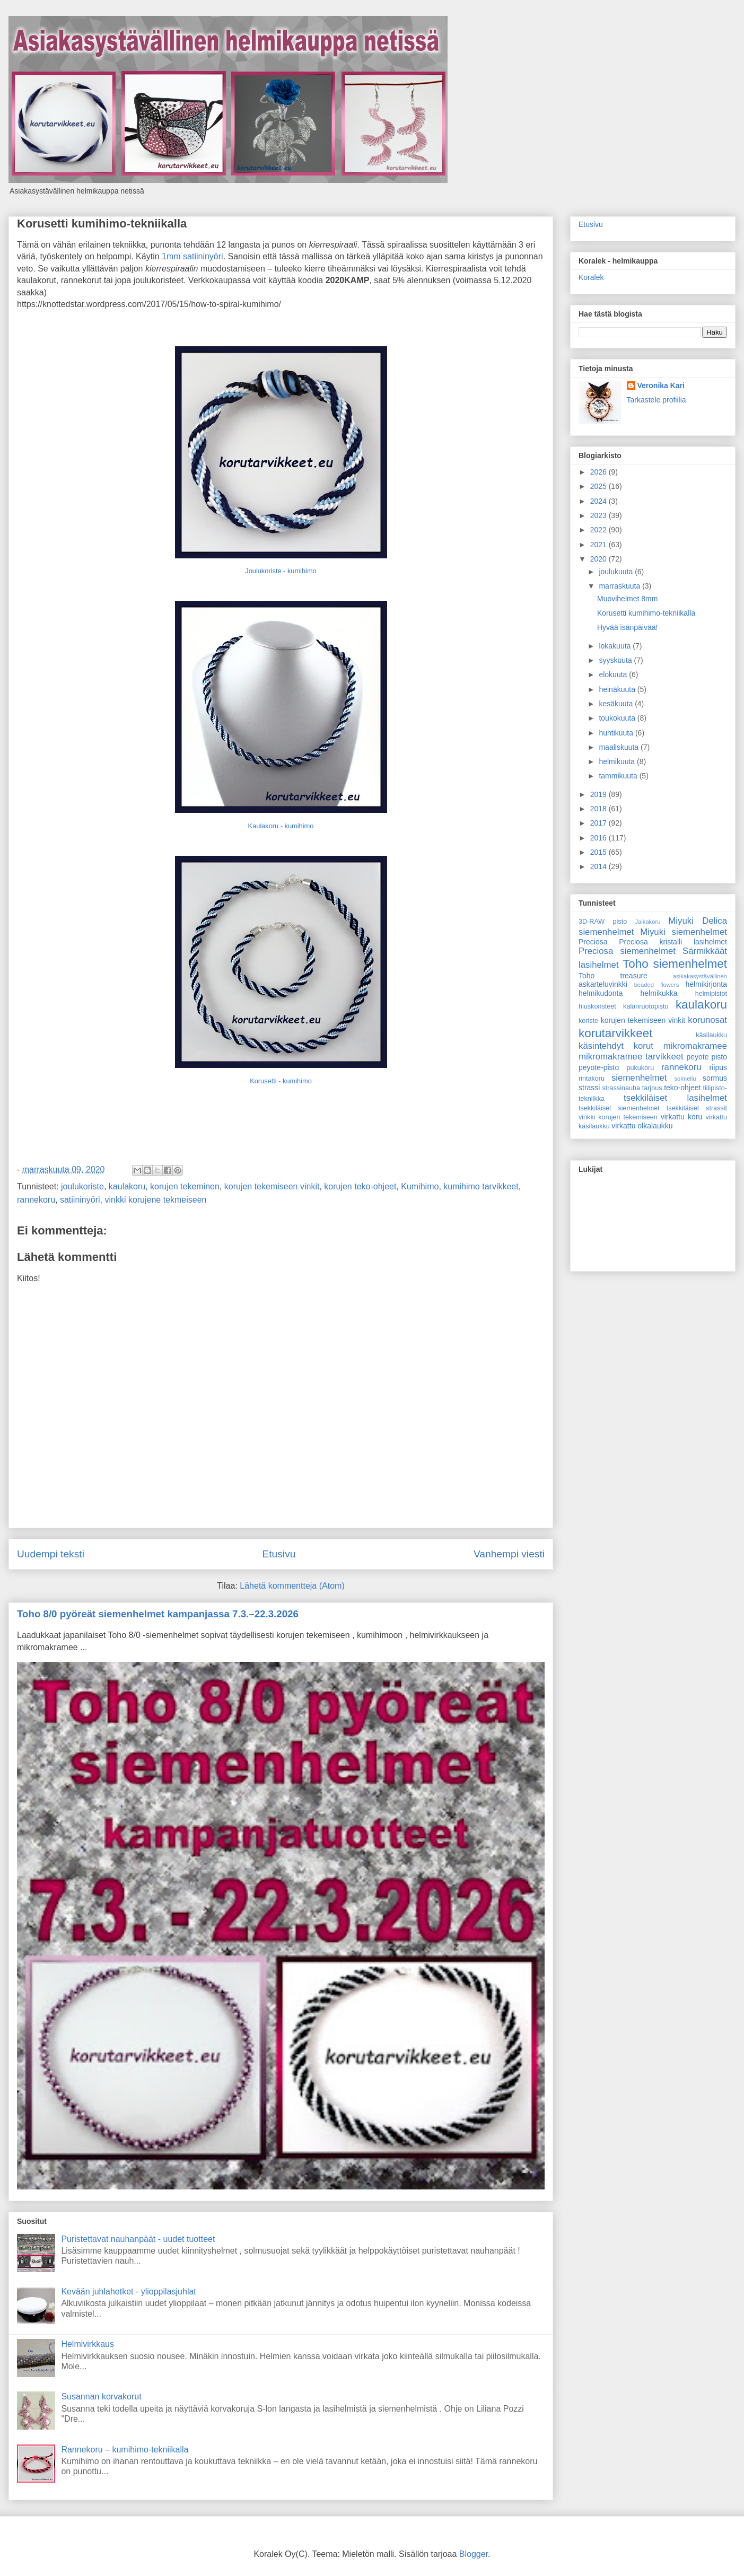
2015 (599, 852)
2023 (599, 515)
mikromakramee (695, 1046)
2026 (599, 472)
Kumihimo (420, 1186)
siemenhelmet (639, 1078)
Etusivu (278, 1553)
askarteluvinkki (603, 984)
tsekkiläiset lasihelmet (675, 1098)
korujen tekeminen (185, 1186)
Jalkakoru (647, 921)
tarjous (652, 1088)
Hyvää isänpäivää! (627, 627)
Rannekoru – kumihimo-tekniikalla (124, 2449)
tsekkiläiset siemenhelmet (619, 1108)
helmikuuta (618, 761)
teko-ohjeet (682, 1087)
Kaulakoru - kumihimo (281, 826)
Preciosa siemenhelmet (627, 951)
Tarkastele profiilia (656, 400)
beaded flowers (656, 985)
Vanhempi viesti (509, 1553)
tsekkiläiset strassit (697, 1108)
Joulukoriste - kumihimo (280, 571)
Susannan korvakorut (101, 2396)
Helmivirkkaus (87, 2344)
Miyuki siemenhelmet (683, 932)
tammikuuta (619, 776)
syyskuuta (616, 660)
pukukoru (640, 1068)
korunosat (707, 1020)
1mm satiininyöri (192, 256)
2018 (599, 808)
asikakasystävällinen (700, 976)
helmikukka (659, 993)
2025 (599, 486)
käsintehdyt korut (616, 1046)
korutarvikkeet (615, 1033)
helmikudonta (601, 993)
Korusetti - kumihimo (281, 1081)
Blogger (473, 2554)
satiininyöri (80, 1199)
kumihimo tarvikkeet (480, 1186)
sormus (715, 1078)
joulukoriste (82, 1186)
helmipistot (711, 993)
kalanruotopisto (645, 1006)
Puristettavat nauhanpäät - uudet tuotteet (138, 2239)
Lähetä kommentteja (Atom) (292, 1585)
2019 (599, 794)
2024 (599, 501)
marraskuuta (620, 586)
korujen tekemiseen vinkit (272, 1186)
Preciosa (593, 941)
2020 (599, 559)
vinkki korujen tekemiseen (618, 1117)
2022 (599, 529)
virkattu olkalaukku (641, 1125)
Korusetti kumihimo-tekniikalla (102, 223)
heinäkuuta (618, 689)
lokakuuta (616, 646)
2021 (599, 544)
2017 (599, 823)
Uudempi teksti (50, 1553)
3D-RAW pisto (603, 921)
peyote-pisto (599, 1067)
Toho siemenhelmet (675, 963)
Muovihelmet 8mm (627, 598)
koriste (588, 1020)
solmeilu (685, 1078)
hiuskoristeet (597, 1006)
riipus (718, 1067)
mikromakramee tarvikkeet (631, 1057)
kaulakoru (127, 1186)
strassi (589, 1087)
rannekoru (36, 1199)
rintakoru (592, 1078)
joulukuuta (617, 571)
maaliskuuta (620, 747)
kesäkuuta (617, 703)
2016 (599, 838)
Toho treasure (613, 975)
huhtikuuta (617, 733)
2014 (599, 866)
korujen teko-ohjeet (360, 1186)
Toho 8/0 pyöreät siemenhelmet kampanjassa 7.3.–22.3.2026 (158, 1613)
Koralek (591, 277)
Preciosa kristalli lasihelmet (673, 941)
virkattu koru (682, 1116)
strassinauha (621, 1088)
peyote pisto (706, 1057)
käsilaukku (711, 1035)
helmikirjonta (706, 984)
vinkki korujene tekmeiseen (155, 1199)
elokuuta (614, 674)
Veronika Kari (661, 385)
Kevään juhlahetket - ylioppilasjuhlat (128, 2291)
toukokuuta (618, 718)
